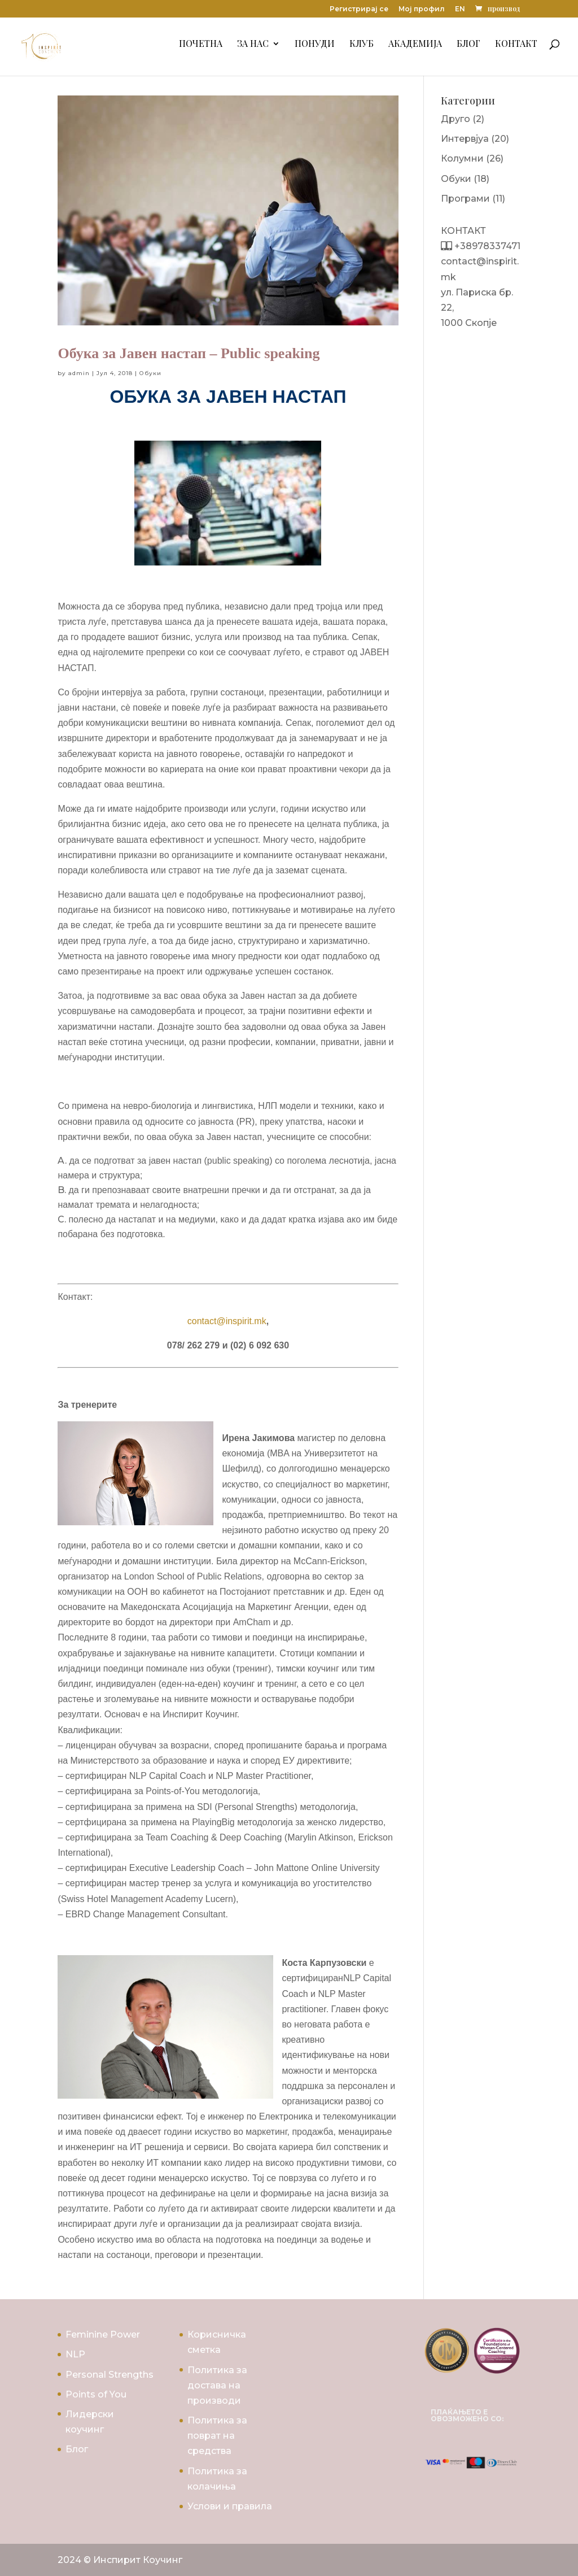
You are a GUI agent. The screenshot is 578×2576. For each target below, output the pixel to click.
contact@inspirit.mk (226, 1321)
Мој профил (422, 9)
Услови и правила (229, 2506)
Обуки (150, 373)
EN (460, 9)
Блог (468, 50)
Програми (465, 198)
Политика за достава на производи (217, 2385)
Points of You (95, 2394)
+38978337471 (486, 246)
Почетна (200, 50)
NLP (75, 2354)
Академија (415, 50)
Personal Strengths (109, 2374)
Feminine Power (102, 2334)
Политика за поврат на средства (217, 2435)
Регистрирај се (359, 9)
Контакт (516, 50)
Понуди (315, 50)
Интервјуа (465, 138)
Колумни (462, 158)
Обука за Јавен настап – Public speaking (188, 353)
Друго (455, 119)
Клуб (361, 50)
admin (79, 373)
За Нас (253, 50)
